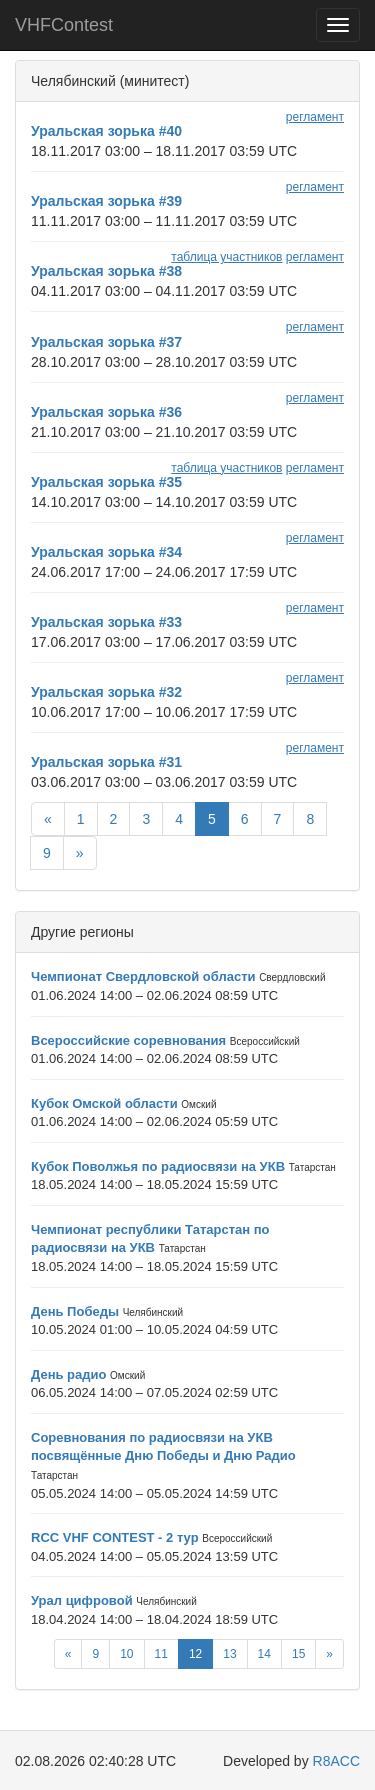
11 (161, 1654)
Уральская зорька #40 (106, 131)
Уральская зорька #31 (106, 762)
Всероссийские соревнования (128, 1040)
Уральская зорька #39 (106, 201)
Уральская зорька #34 (106, 552)
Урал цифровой (82, 1600)
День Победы (75, 1311)
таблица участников (226, 257)
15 (298, 1654)
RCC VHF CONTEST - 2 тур (115, 1537)
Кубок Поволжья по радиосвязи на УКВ (158, 1166)
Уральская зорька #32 (106, 692)
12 (195, 1654)
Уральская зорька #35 (106, 482)
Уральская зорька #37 (106, 342)
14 (264, 1654)
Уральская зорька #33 (106, 622)
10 (126, 1654)
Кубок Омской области (104, 1103)
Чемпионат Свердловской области (143, 976)
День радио (68, 1374)
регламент (315, 117)
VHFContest (64, 25)
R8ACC (336, 1761)
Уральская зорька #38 (106, 271)
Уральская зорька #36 (106, 412)
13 (229, 1654)
